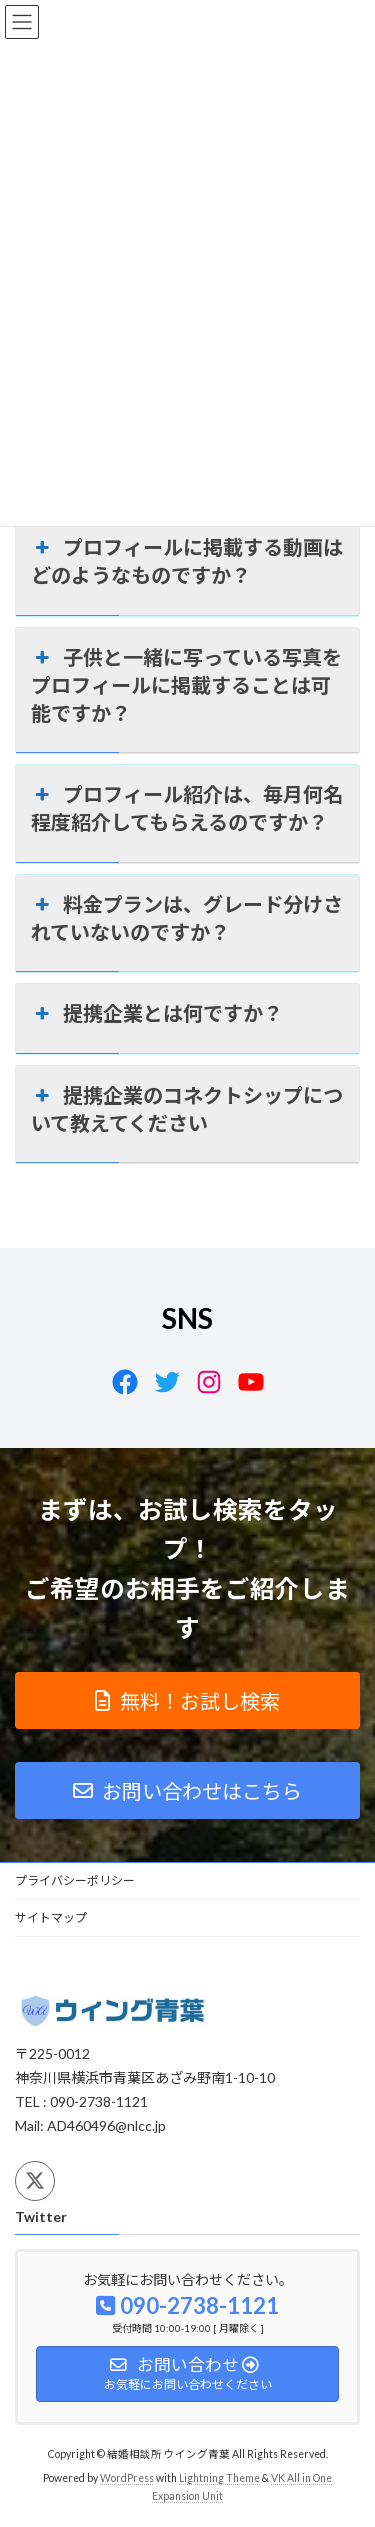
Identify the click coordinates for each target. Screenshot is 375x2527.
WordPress (127, 2478)
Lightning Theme (219, 2478)
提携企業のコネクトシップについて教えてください (187, 1108)
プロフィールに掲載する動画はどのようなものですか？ (187, 560)
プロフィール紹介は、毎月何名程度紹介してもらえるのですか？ (187, 807)
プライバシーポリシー (75, 1880)
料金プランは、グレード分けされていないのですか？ (187, 917)
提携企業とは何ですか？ (157, 1013)
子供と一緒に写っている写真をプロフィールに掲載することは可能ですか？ (186, 684)
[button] (187, 1700)
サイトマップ (51, 1917)
